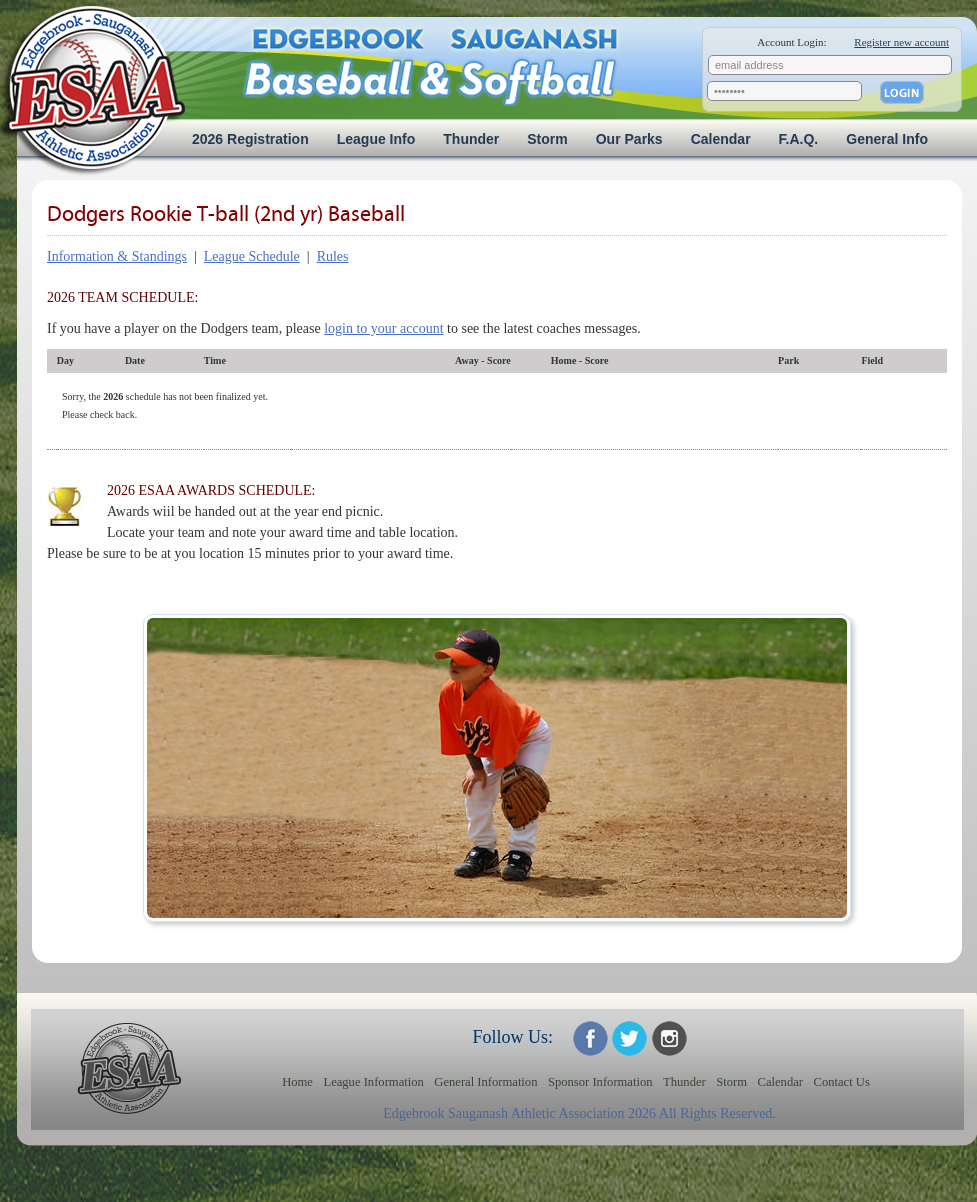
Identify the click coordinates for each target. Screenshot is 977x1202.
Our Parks (629, 139)
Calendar (721, 139)
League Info (376, 139)
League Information (373, 1082)
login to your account (383, 328)
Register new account (901, 42)
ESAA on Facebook (590, 1038)
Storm (547, 139)
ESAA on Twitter (629, 1038)
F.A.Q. (799, 139)
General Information (485, 1082)
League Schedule (252, 256)
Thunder (471, 139)
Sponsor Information (600, 1082)
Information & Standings (117, 256)
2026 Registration (250, 139)
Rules (333, 256)
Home (297, 1082)
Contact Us (842, 1082)
